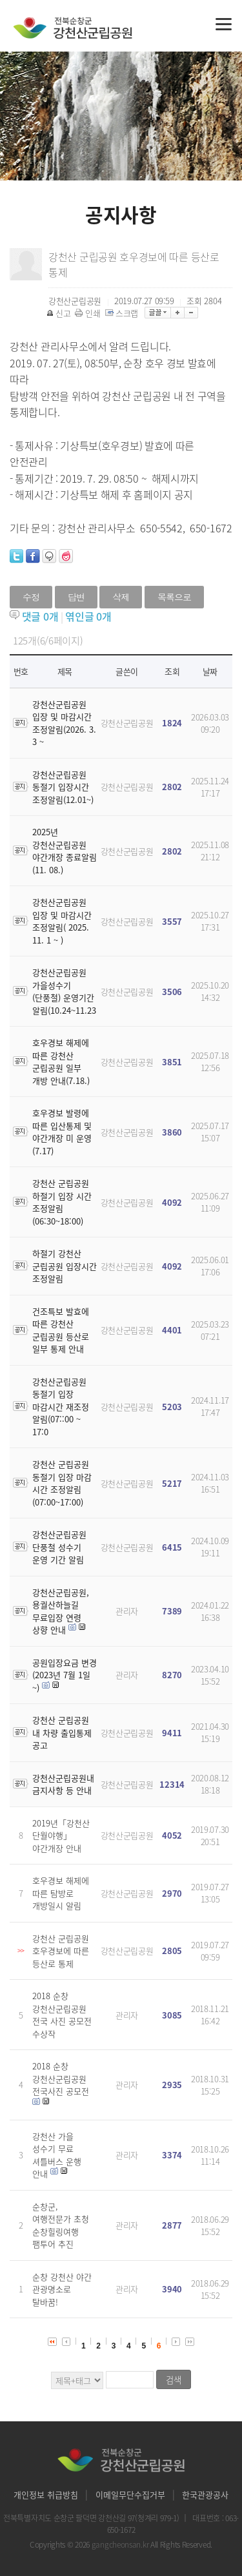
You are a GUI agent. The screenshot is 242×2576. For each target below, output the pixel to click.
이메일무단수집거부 (130, 2494)
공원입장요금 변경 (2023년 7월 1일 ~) (64, 1675)
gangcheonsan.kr (121, 2544)
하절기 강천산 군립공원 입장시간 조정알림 (64, 1265)
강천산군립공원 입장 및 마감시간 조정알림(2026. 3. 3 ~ (64, 723)
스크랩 (122, 313)
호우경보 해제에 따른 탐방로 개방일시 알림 (60, 1893)
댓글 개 (40, 616)
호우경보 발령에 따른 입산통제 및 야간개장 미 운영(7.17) (62, 1132)
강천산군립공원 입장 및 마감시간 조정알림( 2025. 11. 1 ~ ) (62, 921)
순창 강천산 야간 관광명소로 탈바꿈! (62, 2289)
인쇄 (88, 313)
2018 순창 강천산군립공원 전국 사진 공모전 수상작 (62, 2015)
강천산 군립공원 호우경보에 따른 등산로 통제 (60, 1951)
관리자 (127, 1611)
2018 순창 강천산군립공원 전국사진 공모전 (60, 2078)
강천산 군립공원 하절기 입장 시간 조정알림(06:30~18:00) (62, 1202)
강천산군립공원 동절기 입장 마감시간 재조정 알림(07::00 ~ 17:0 (60, 1406)
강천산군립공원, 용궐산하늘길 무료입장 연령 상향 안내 (60, 1611)
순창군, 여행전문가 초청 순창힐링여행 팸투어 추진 (60, 2225)
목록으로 (174, 596)
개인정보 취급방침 (46, 2494)
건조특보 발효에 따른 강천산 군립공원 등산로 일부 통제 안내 (60, 1330)
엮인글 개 (88, 616)
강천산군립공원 (127, 723)
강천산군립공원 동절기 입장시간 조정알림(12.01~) (63, 787)
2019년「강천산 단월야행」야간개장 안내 (61, 1835)
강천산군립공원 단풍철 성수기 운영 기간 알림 (59, 1546)
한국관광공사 (205, 2494)
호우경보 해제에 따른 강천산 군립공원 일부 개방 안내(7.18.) (61, 1061)
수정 (31, 596)
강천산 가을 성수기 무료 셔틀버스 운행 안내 (56, 2155)
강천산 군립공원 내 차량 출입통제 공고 (62, 1732)
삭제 (120, 596)
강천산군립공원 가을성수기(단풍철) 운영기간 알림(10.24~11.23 (64, 991)
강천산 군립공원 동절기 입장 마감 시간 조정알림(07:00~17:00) (62, 1483)
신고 (59, 313)
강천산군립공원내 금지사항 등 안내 (63, 1784)
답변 (76, 596)
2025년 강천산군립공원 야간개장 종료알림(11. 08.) (64, 851)
